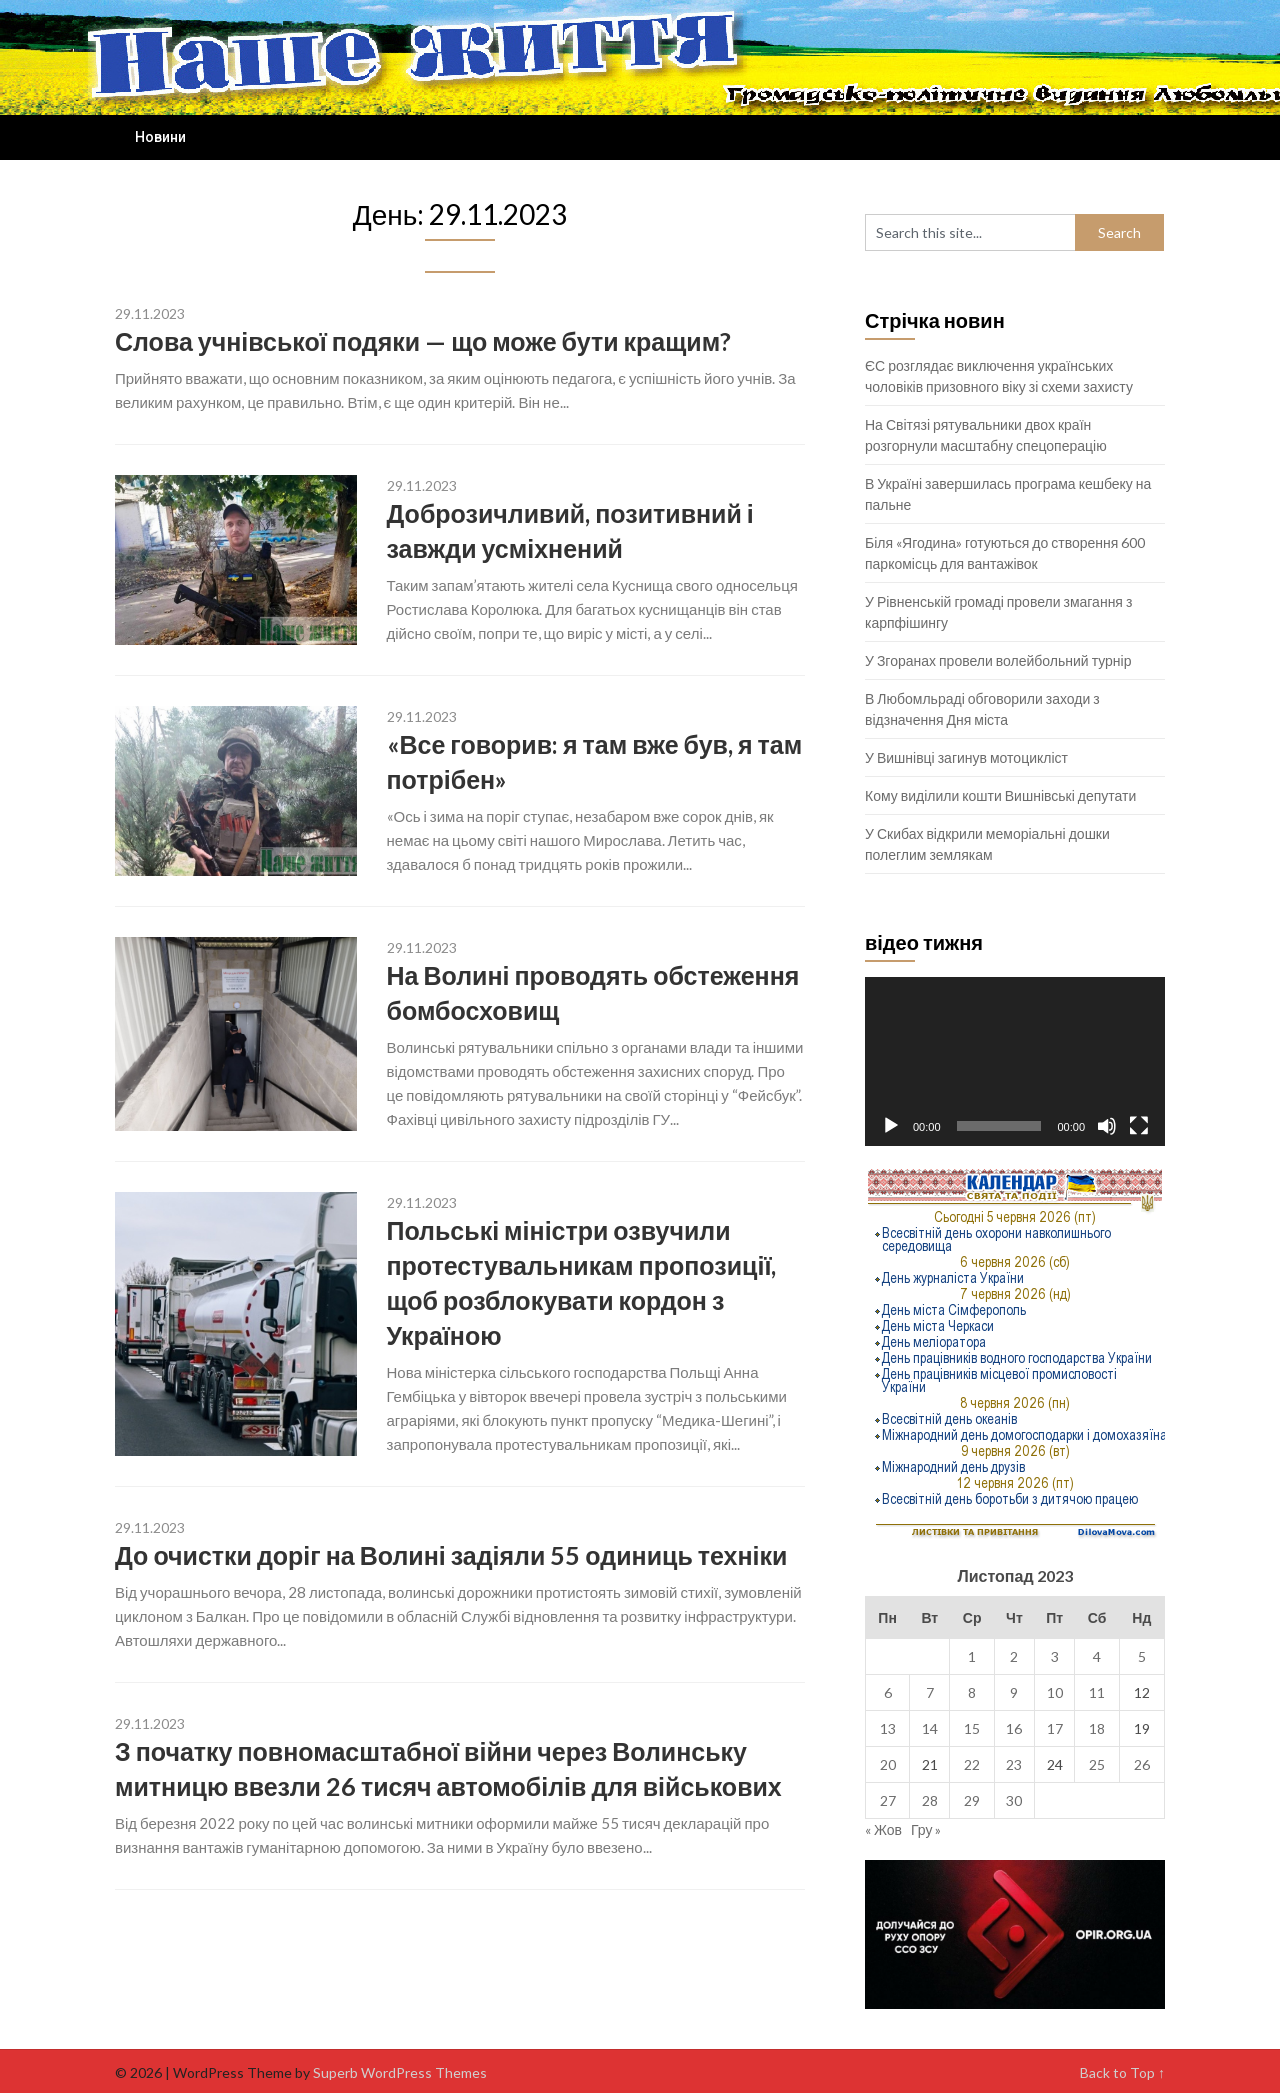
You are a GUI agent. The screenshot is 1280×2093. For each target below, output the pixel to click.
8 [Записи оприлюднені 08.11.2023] (972, 1692)
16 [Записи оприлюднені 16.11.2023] (1014, 1728)
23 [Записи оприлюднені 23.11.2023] (1014, 1764)
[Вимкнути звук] (1107, 1126)
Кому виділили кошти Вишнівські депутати (1000, 795)
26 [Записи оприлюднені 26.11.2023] (1142, 1764)
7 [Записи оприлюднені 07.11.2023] (930, 1692)
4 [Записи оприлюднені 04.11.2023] (1097, 1656)
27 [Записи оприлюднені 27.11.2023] (888, 1800)
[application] (1015, 1061)
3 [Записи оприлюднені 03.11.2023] (1055, 1656)
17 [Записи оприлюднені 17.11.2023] (1055, 1728)
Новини (160, 137)
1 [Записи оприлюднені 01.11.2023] (972, 1656)
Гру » (926, 1829)
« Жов (883, 1829)
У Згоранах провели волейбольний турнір (998, 660)
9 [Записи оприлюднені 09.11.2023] (1014, 1692)
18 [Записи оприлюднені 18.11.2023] (1097, 1728)
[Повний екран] (1139, 1126)
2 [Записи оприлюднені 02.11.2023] (1014, 1656)
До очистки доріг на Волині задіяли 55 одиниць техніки (451, 1555)
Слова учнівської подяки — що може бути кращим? (423, 341)
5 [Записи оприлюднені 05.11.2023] (1142, 1656)
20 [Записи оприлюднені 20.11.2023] (888, 1764)
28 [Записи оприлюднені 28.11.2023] (930, 1800)
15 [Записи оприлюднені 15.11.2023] (972, 1728)
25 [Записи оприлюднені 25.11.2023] (1097, 1764)
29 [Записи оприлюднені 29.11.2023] (972, 1800)
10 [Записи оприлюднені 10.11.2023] (1055, 1692)
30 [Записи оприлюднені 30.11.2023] (1014, 1800)
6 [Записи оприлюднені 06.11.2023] (888, 1692)
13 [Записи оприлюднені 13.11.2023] (888, 1728)
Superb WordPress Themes (400, 2072)
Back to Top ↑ (1122, 2072)
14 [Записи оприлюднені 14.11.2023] (930, 1728)
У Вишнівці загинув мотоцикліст (966, 757)
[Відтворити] (891, 1126)
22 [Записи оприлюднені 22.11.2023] (972, 1764)
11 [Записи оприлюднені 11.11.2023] (1097, 1692)
